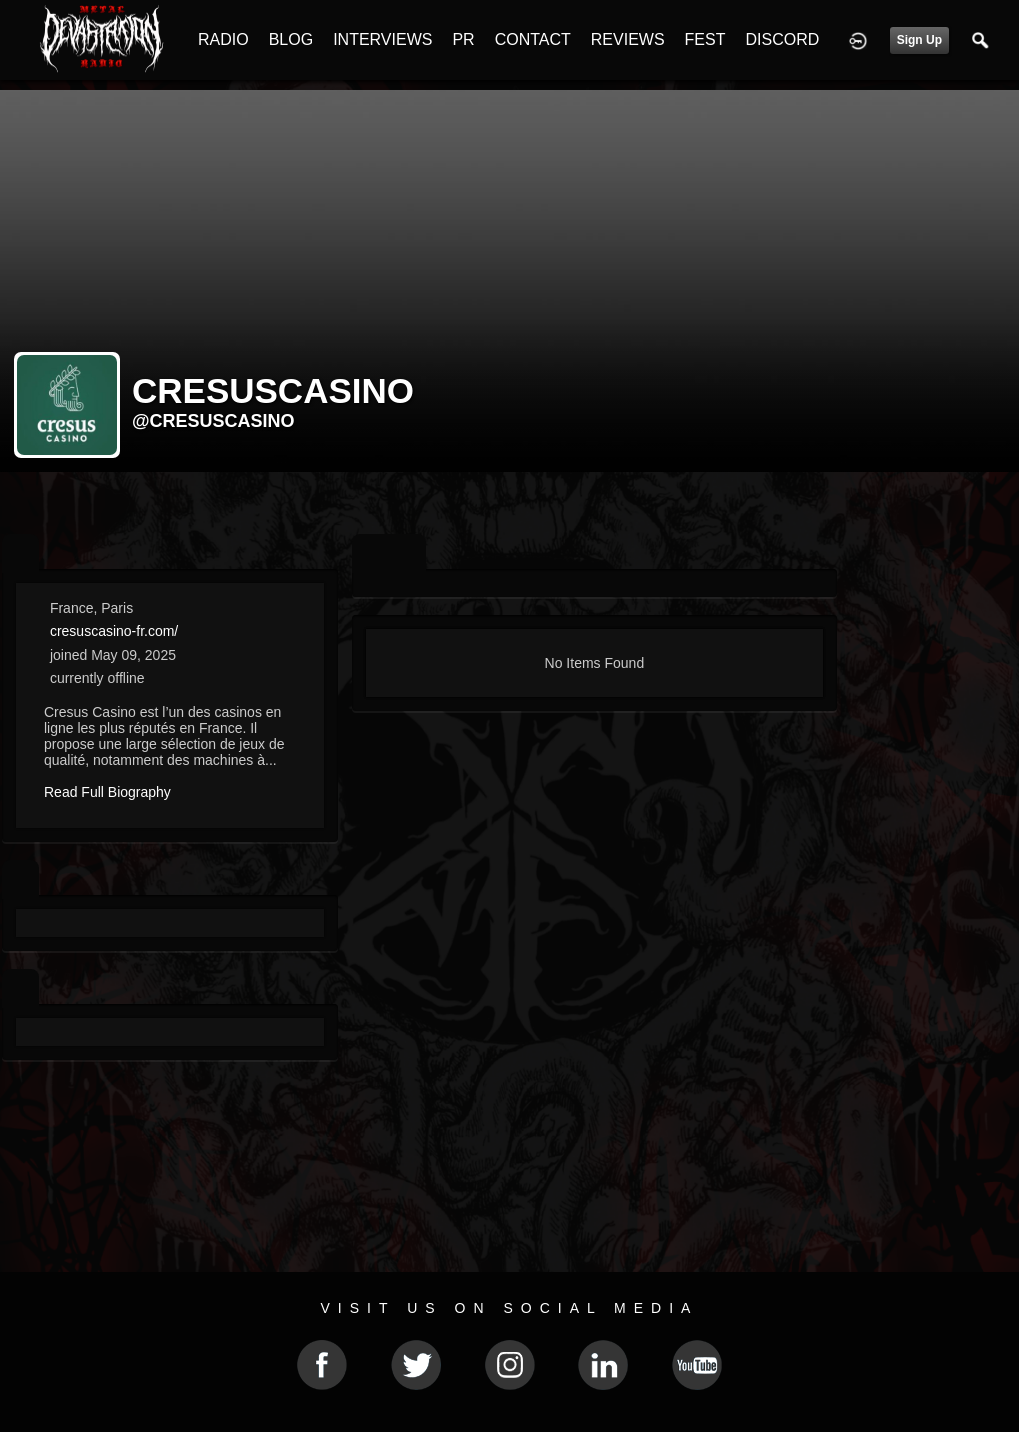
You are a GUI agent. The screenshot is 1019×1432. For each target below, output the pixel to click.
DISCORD (782, 39)
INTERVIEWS (382, 39)
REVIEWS (628, 39)
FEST (705, 39)
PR (463, 39)
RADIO (223, 39)
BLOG (291, 39)
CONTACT (533, 39)
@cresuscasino (213, 421)
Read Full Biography (107, 792)
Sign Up (919, 40)
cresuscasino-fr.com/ (114, 631)
